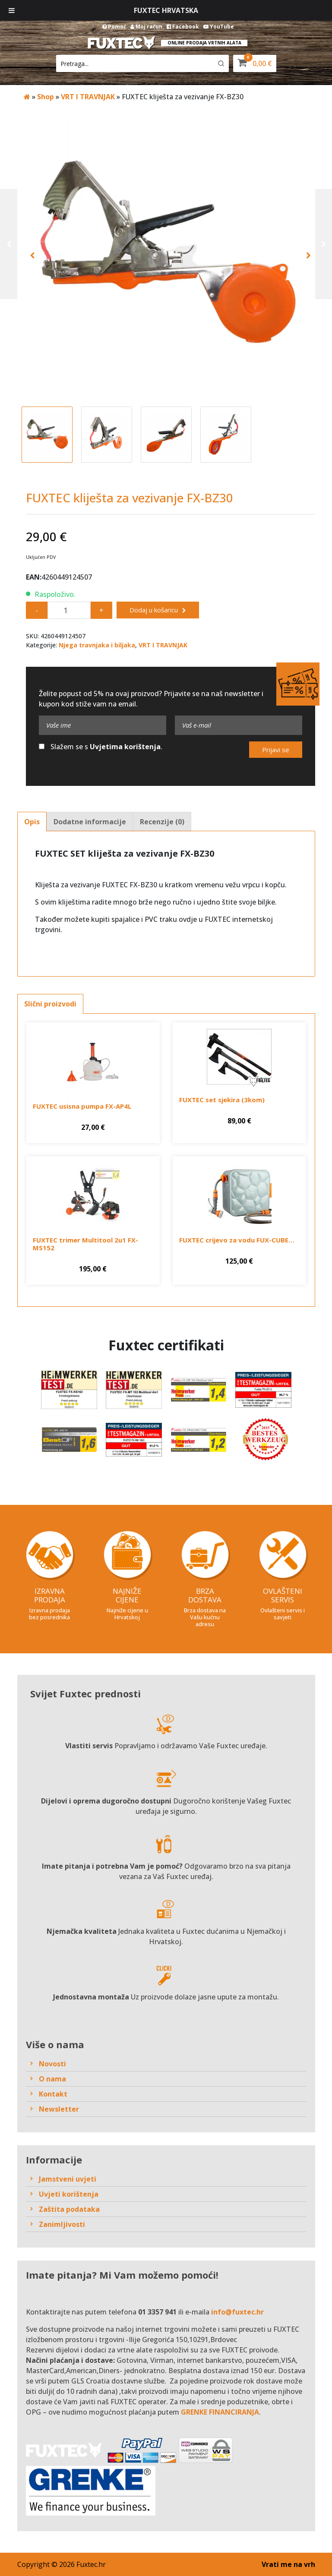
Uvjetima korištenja (125, 746)
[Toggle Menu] (11, 10)
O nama (52, 2079)
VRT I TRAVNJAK (88, 96)
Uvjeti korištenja (68, 2194)
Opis (32, 821)
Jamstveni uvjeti (67, 2179)
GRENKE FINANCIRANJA (220, 2412)
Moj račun (146, 26)
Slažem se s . (100, 746)
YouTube (218, 26)
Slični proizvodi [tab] (50, 1004)
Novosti (52, 2063)
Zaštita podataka (69, 2209)
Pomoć (114, 26)
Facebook (183, 26)
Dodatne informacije (90, 821)
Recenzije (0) (162, 821)
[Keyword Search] (134, 63)
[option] (166, 255)
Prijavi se (275, 749)
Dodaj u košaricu (154, 609)
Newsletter (59, 2109)
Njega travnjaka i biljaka (97, 645)
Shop (45, 96)
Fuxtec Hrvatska (166, 10)
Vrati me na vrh (288, 2564)
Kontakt (53, 2094)
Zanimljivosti (62, 2224)
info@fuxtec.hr (237, 2312)
